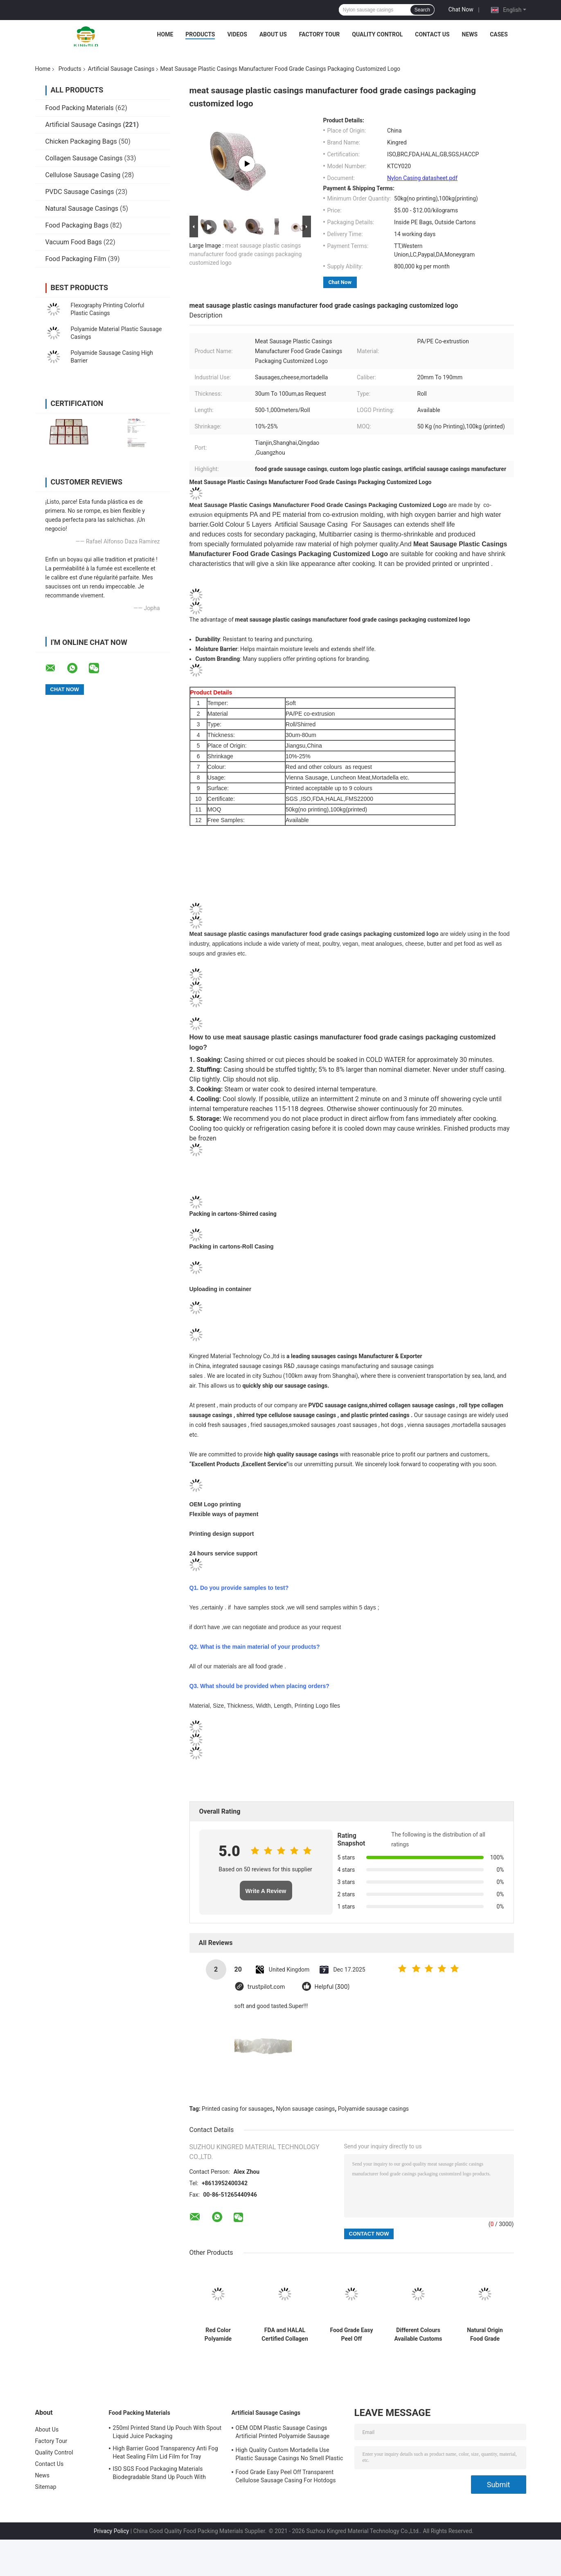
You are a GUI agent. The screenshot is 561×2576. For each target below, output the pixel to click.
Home (165, 34)
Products (200, 34)
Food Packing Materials (79, 108)
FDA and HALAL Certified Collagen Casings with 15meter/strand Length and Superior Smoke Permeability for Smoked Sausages (285, 2334)
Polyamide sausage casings (373, 2108)
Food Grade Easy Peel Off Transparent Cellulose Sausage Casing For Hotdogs (351, 2334)
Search (422, 10)
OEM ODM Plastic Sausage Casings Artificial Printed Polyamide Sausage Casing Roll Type (283, 2433)
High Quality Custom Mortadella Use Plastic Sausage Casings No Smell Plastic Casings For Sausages (289, 2455)
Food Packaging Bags (76, 225)
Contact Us (432, 34)
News (470, 34)
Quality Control (377, 34)
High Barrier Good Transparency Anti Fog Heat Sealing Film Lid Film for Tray (165, 2452)
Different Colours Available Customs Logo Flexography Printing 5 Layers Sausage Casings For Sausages (418, 2334)
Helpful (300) (332, 1986)
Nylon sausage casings (305, 2108)
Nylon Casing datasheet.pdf (422, 178)
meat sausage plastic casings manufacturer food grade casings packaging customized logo (245, 254)
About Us (273, 34)
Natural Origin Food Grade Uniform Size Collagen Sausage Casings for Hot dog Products (485, 2334)
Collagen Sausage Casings (84, 158)
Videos (237, 34)
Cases (499, 34)
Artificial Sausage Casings (121, 68)
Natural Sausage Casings (82, 208)
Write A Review (266, 1891)
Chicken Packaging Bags (81, 141)
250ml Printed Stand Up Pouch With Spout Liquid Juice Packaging (167, 2432)
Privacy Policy (111, 2531)
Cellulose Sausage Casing (83, 175)
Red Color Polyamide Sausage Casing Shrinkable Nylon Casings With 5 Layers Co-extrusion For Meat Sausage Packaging (218, 2334)
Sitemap (45, 2487)
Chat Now (460, 9)
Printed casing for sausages (237, 2108)
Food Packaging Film (75, 259)
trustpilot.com (266, 1986)
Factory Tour (319, 34)
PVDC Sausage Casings (79, 192)
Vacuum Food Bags (73, 242)
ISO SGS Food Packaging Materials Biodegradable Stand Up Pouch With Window (159, 2474)
